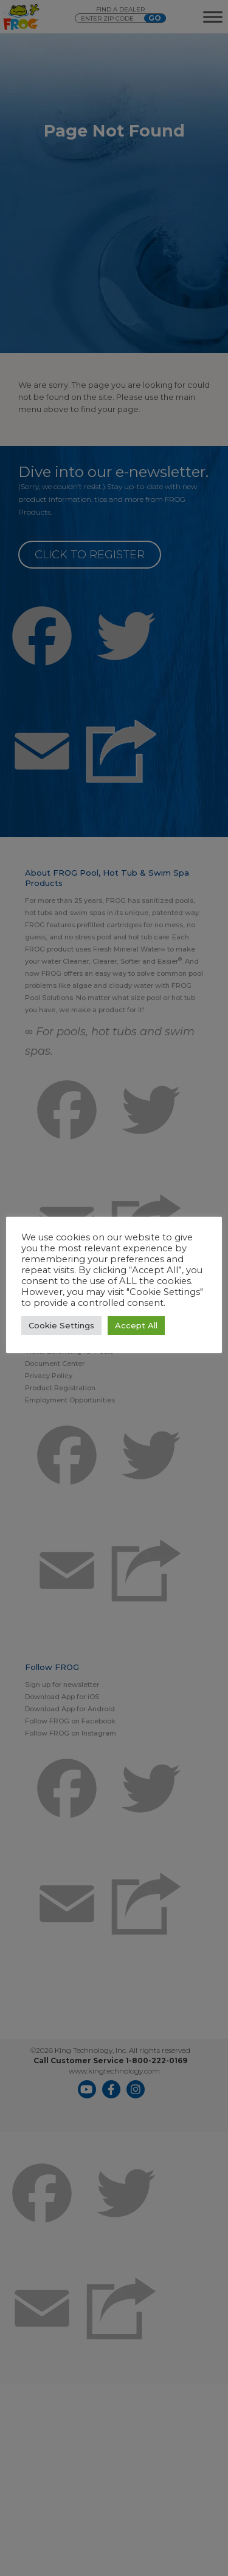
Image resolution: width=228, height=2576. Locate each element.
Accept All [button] (136, 1325)
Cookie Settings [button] (61, 1325)
